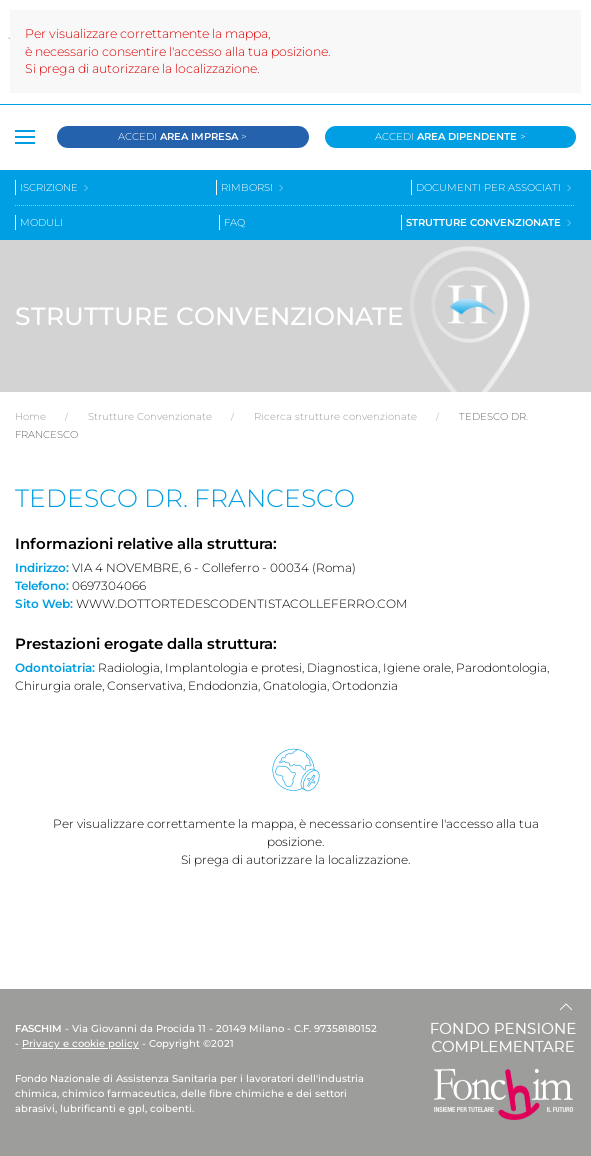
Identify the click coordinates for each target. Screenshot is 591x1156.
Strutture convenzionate (490, 222)
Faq (234, 222)
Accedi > (182, 136)
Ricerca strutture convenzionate (335, 416)
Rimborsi (253, 187)
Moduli (41, 222)
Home (30, 416)
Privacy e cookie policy (80, 1043)
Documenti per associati (495, 187)
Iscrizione (55, 187)
